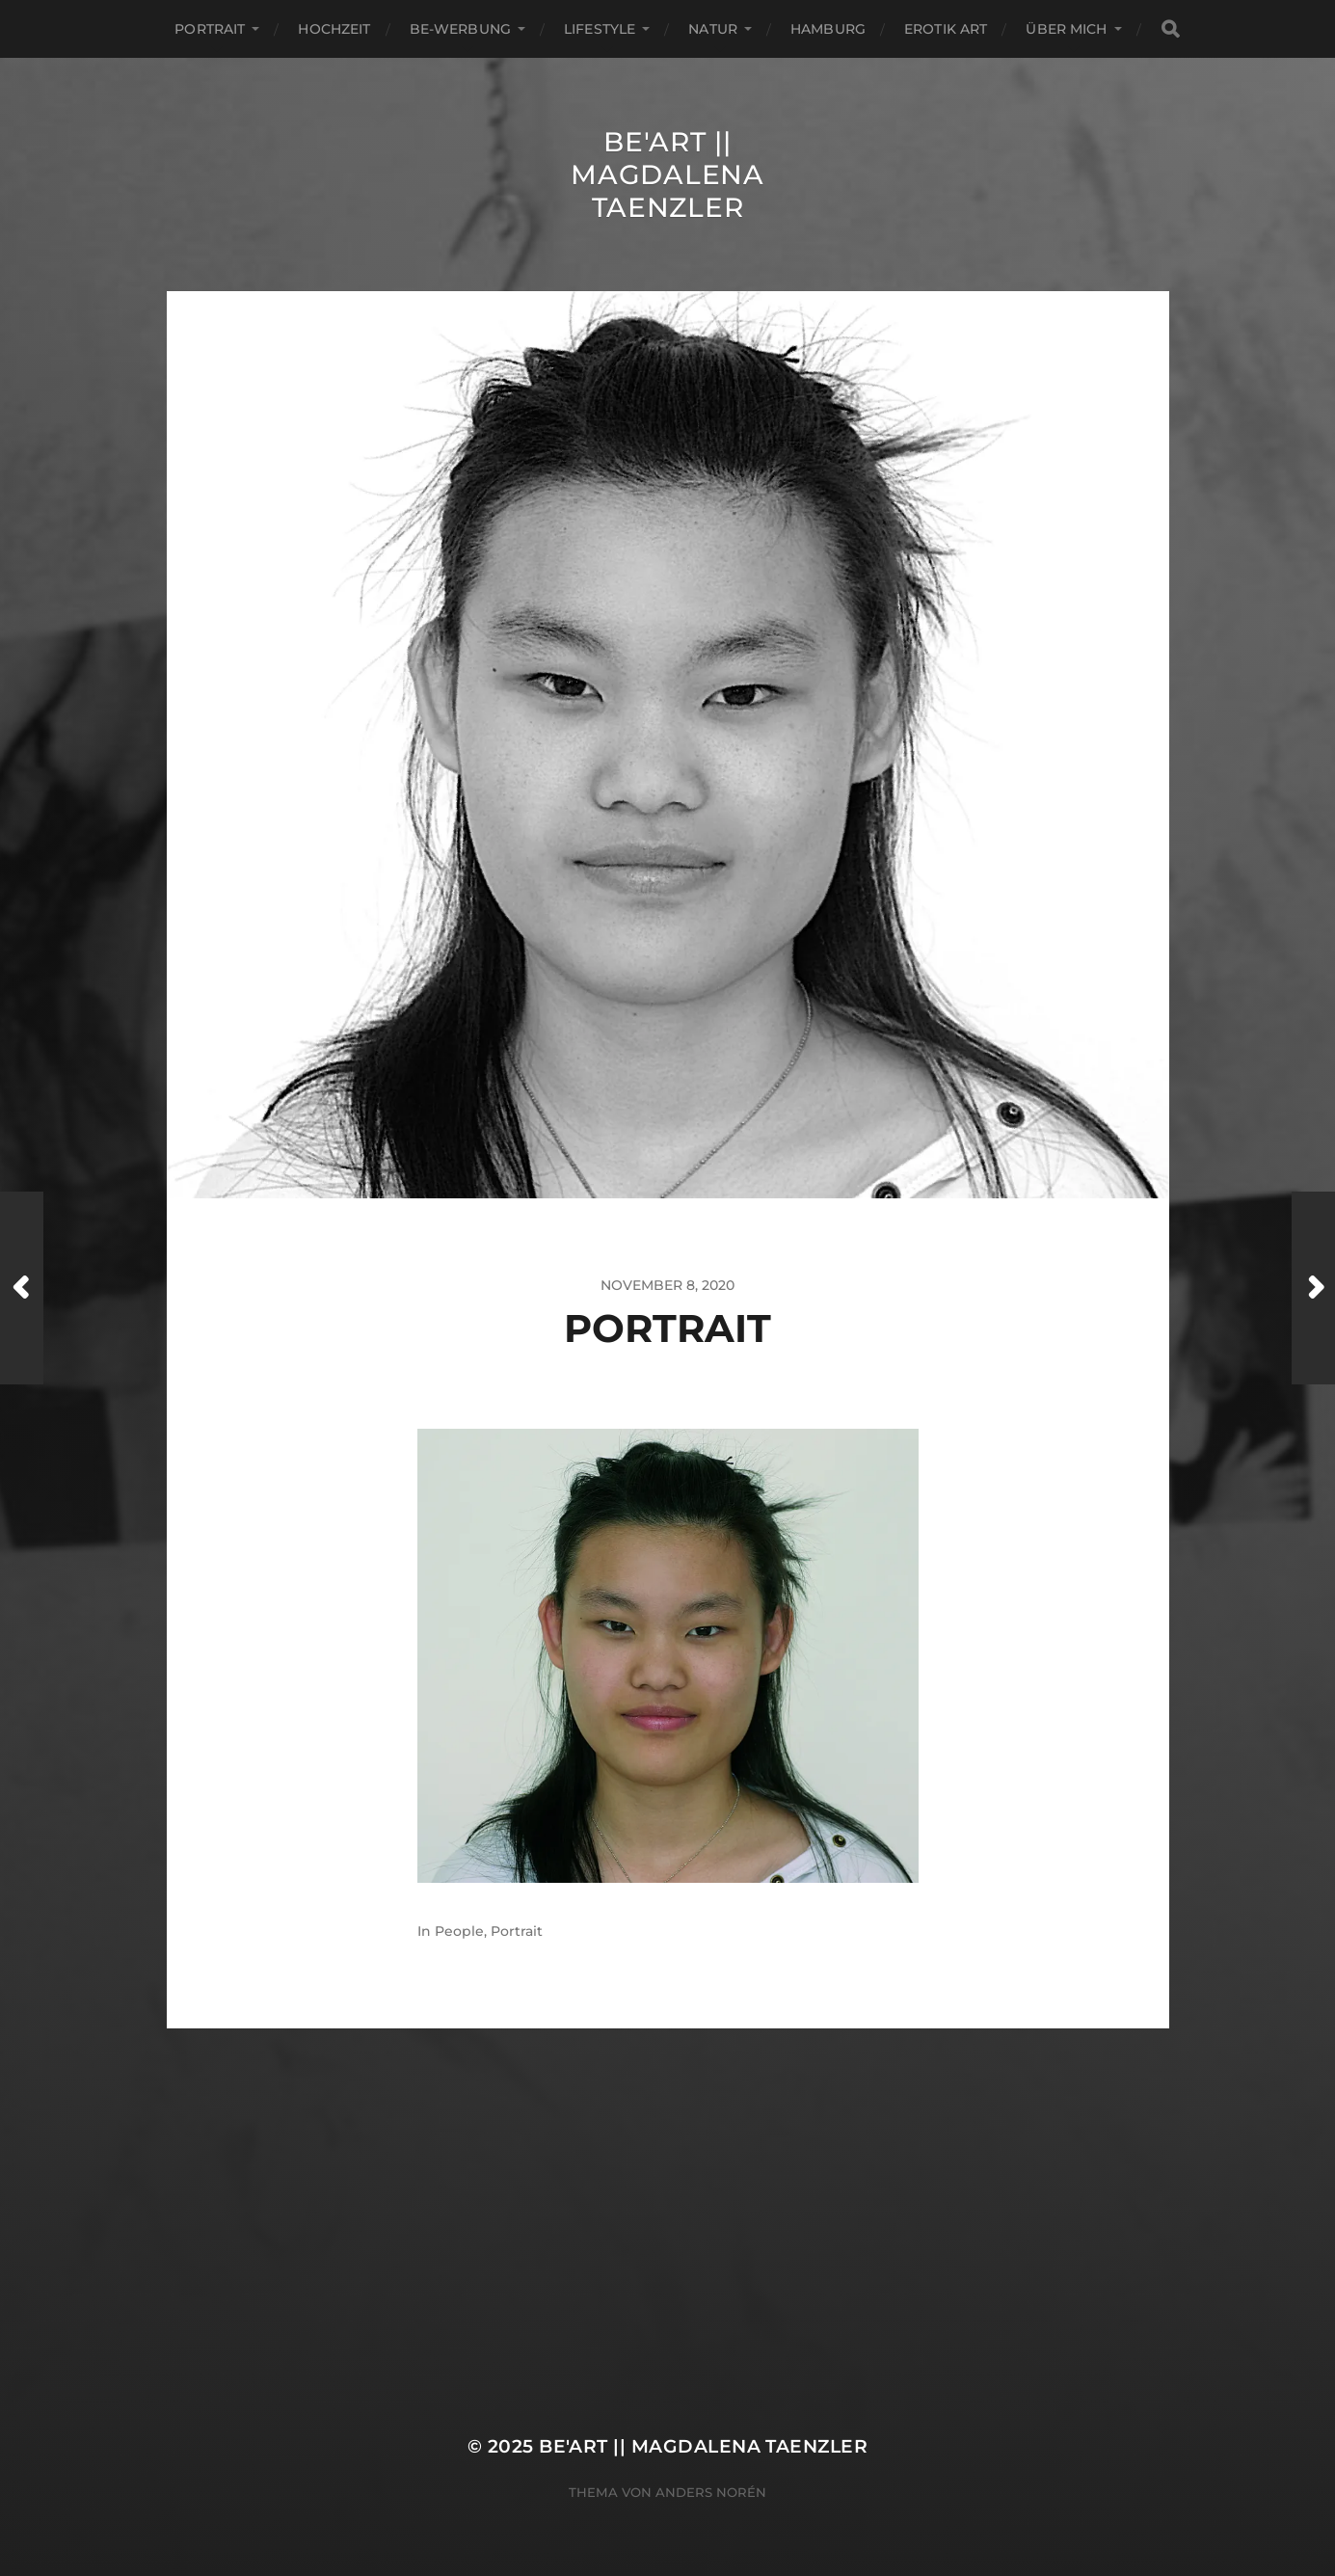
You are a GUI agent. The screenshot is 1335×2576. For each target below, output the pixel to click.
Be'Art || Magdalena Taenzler (667, 174)
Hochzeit (334, 29)
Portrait (209, 29)
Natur (712, 29)
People (459, 1931)
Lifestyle (599, 29)
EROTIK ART (945, 29)
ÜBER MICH (1066, 29)
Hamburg (828, 29)
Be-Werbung (460, 29)
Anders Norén (710, 2492)
